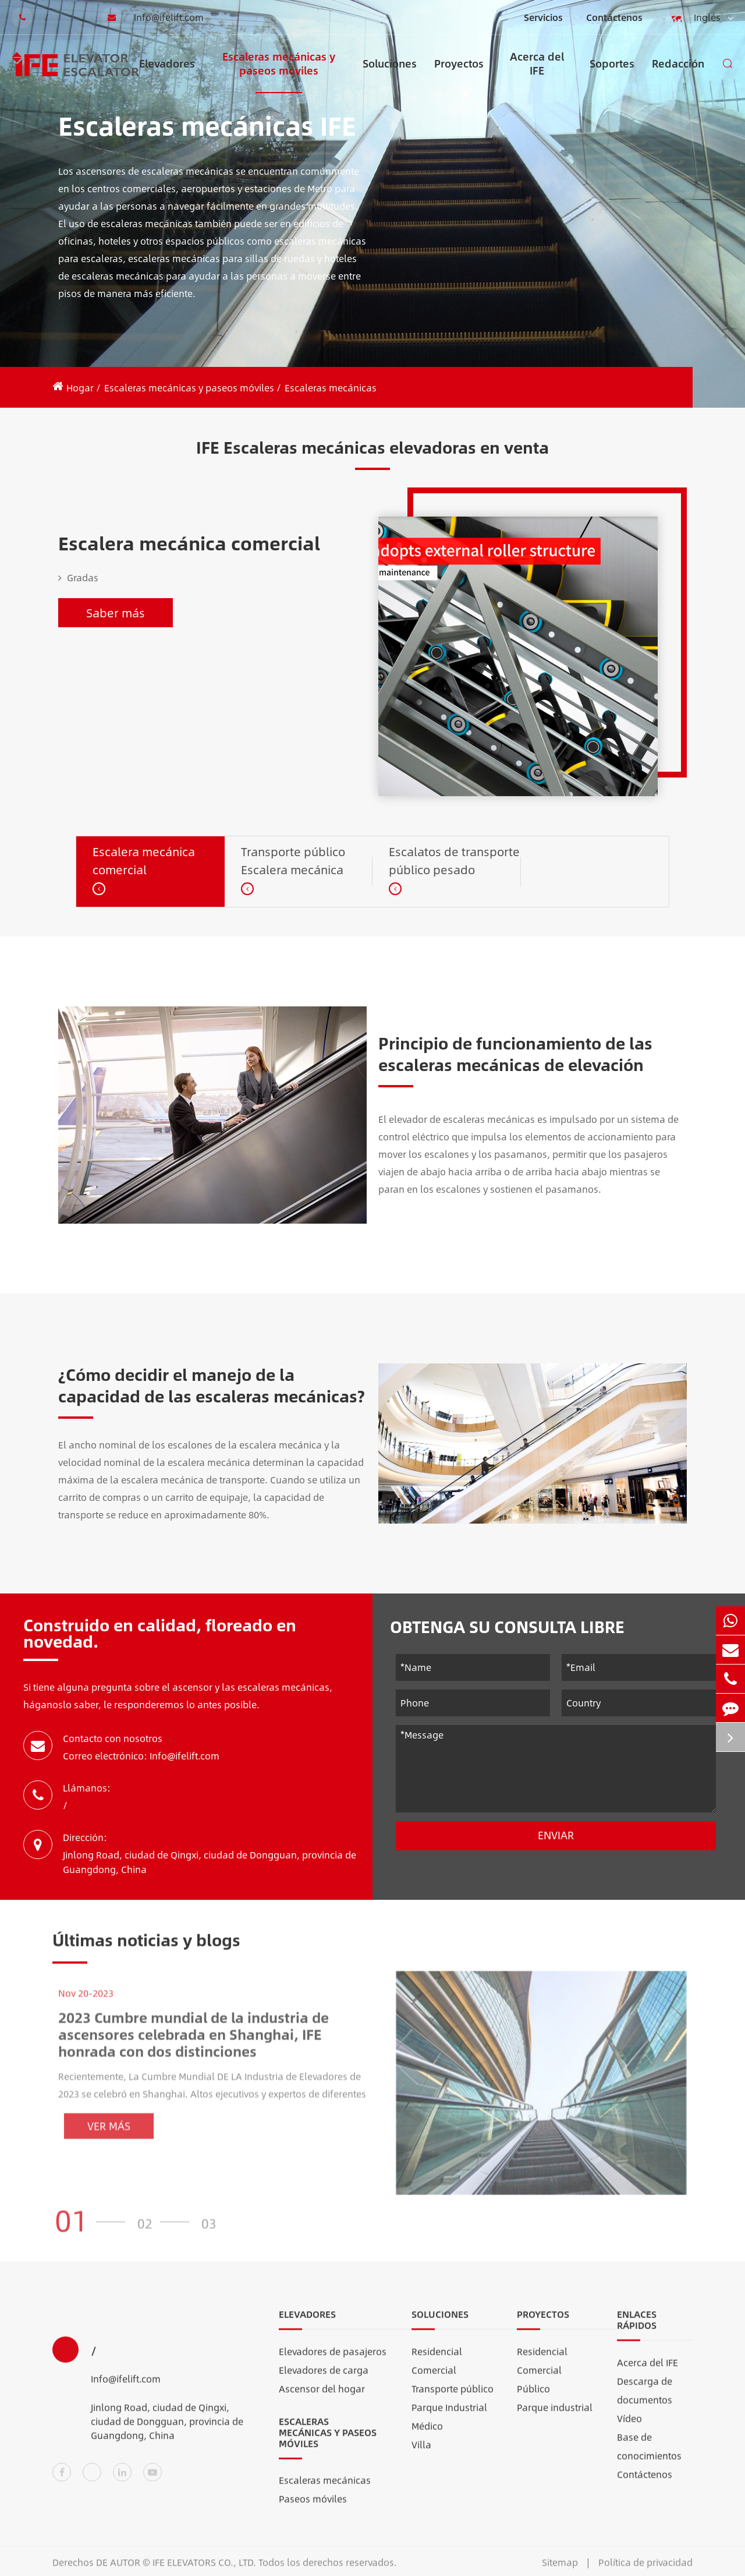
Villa (421, 2455)
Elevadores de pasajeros (332, 2362)
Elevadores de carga (323, 2380)
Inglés (699, 18)
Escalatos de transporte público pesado (454, 860)
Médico (427, 2436)
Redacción (678, 74)
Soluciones (390, 74)
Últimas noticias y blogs (146, 1950)
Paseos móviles (313, 2510)
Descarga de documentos (644, 2401)
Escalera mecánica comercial (189, 542)
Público (533, 2399)
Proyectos (459, 74)
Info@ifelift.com (152, 17)
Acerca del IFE (537, 70)
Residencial (436, 2362)
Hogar (80, 387)
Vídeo (629, 2429)
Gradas (78, 577)
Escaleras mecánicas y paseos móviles (278, 70)
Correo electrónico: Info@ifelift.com (141, 1755)
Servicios (543, 17)
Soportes (612, 74)
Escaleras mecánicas (331, 387)
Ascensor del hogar (322, 2399)
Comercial (433, 2380)
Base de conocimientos (649, 2456)
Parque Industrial (449, 2418)
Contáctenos (614, 17)
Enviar (556, 1835)
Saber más (115, 612)
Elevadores (167, 74)
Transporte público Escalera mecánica (293, 860)
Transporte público (452, 2399)
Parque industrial (555, 2418)
